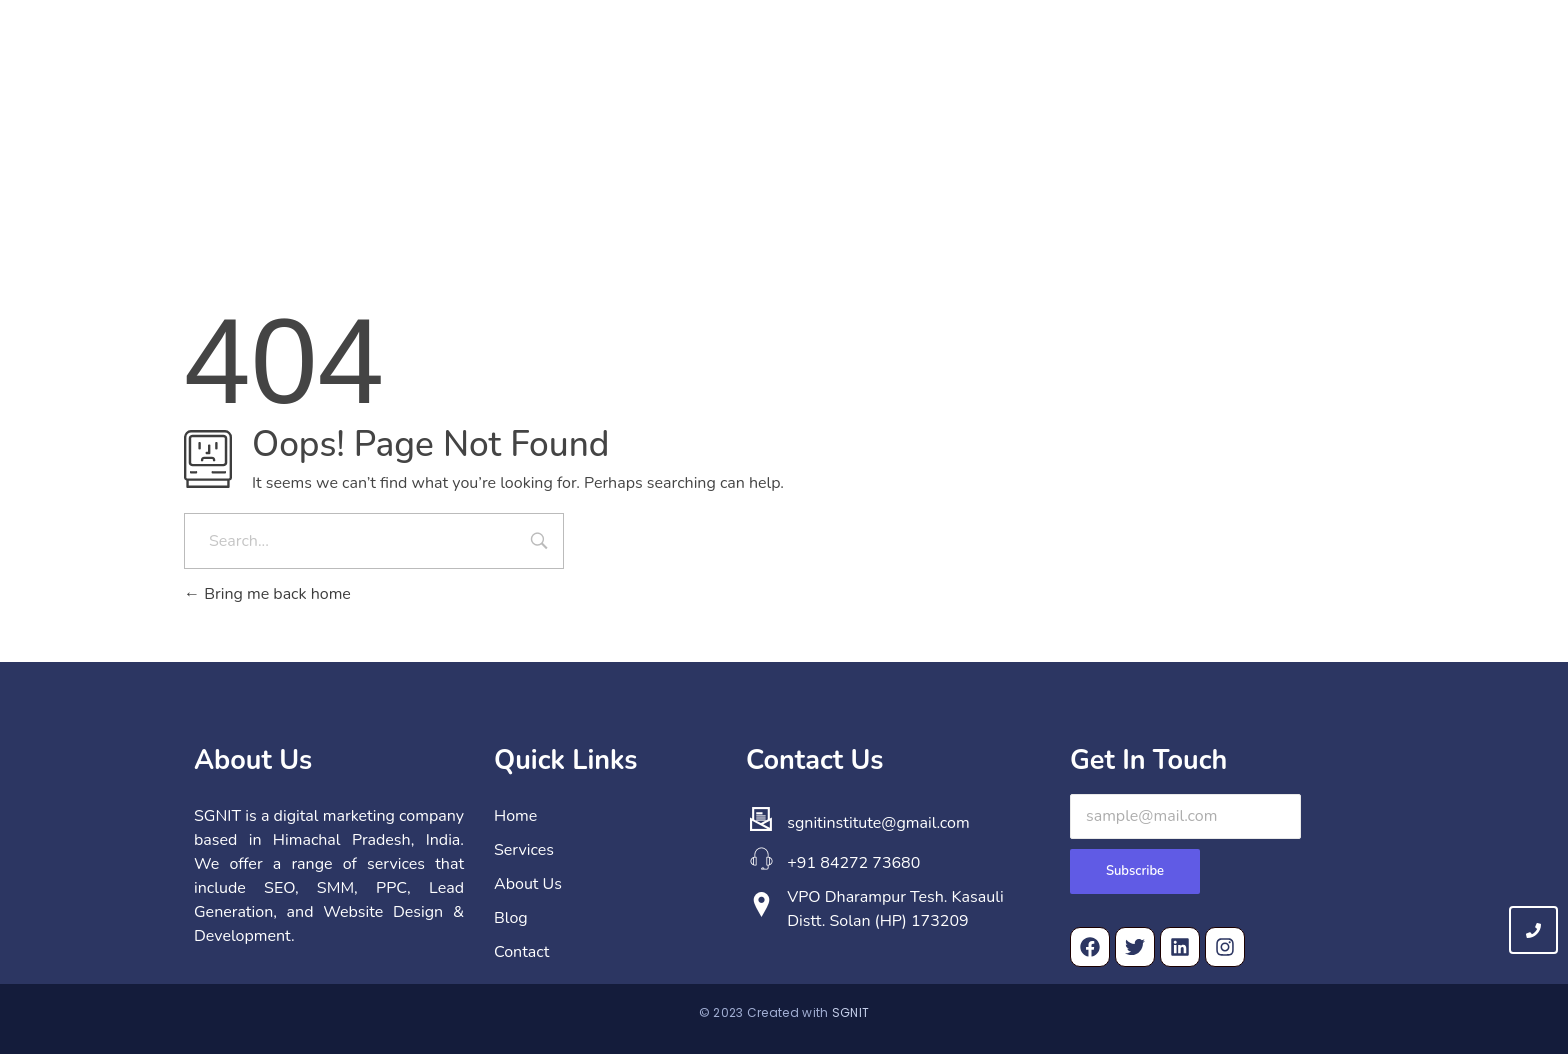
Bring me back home (267, 594)
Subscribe (1135, 871)
